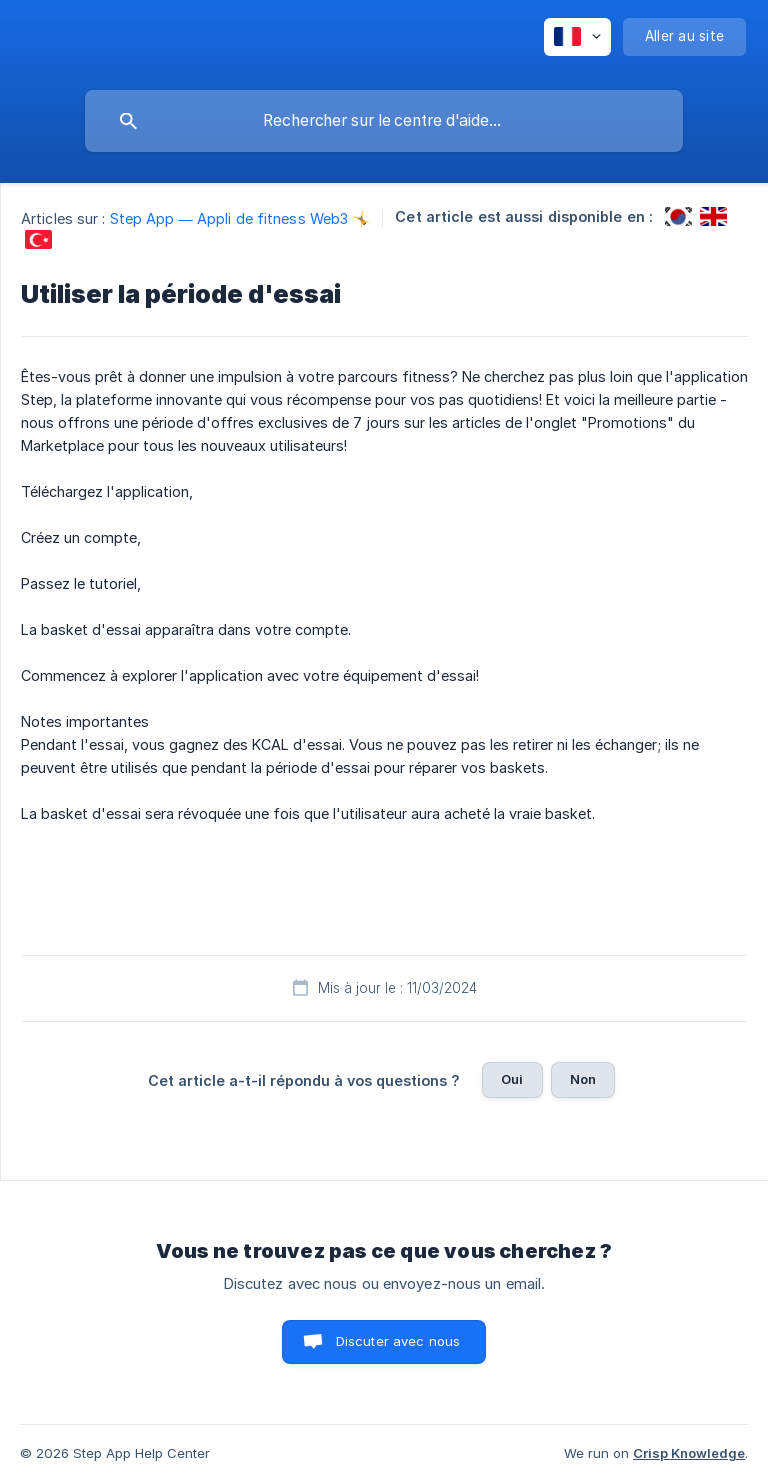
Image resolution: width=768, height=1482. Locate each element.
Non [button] (583, 1079)
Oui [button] (512, 1079)
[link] (678, 216)
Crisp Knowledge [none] (689, 1453)
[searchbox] (384, 121)
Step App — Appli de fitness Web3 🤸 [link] (240, 218)
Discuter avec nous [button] (398, 1341)
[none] (577, 37)
